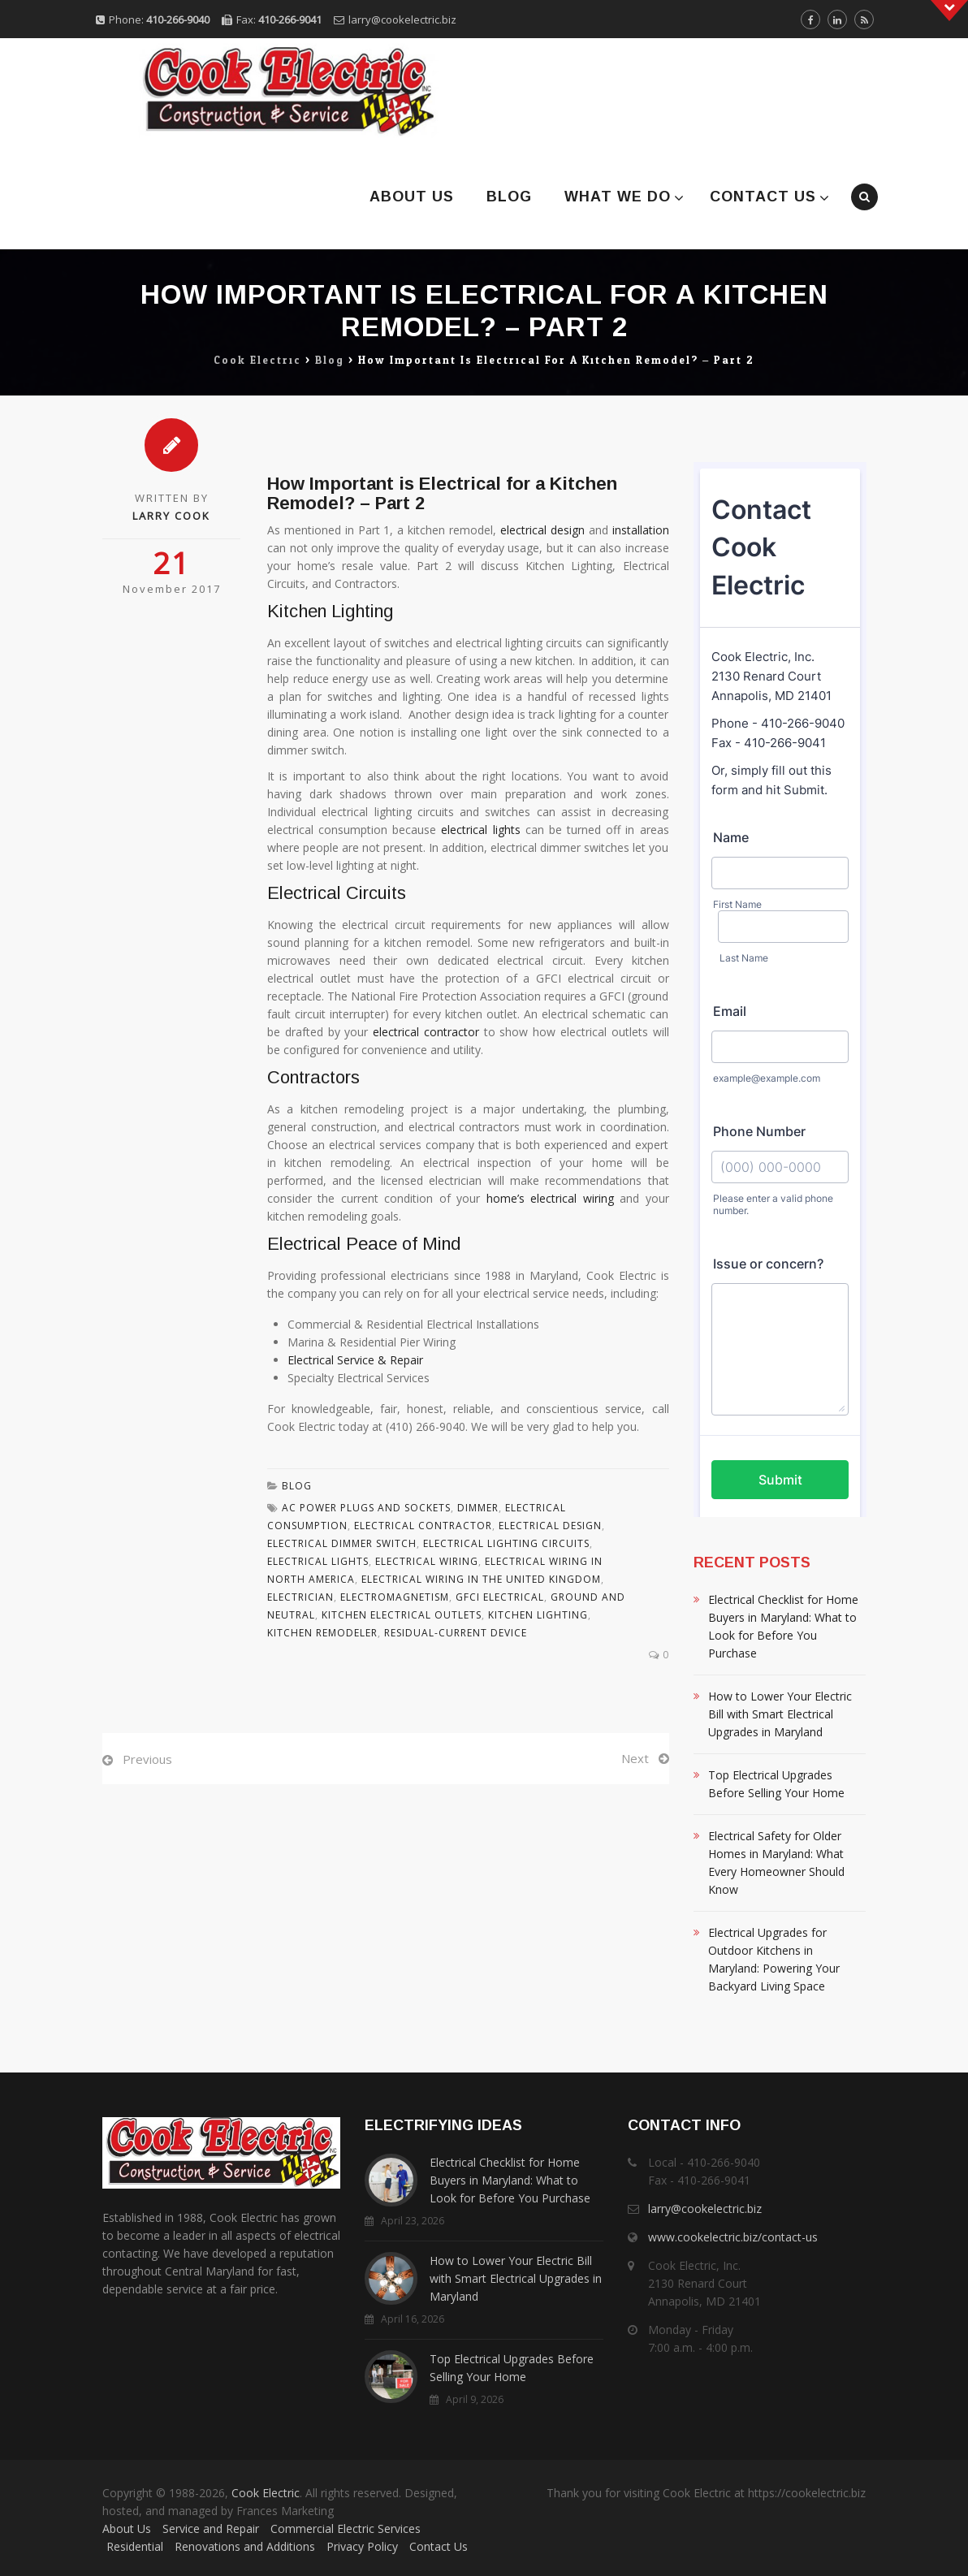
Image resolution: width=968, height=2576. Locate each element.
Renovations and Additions (245, 2546)
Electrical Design (550, 1525)
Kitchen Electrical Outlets (402, 1615)
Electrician (300, 1597)
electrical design (542, 530)
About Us (411, 196)
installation (640, 530)
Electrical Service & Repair (355, 1360)
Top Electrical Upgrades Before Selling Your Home (776, 1783)
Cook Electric (265, 2492)
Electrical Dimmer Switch (342, 1543)
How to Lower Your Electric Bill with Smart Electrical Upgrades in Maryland (780, 1714)
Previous (147, 1759)
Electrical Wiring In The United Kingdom (481, 1579)
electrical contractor (426, 1031)
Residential (134, 2546)
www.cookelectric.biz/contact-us (733, 2237)
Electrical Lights (318, 1561)
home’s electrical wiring (550, 1198)
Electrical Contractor (423, 1525)
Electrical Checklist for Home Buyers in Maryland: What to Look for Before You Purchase (783, 1626)
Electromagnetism (394, 1597)
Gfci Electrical (500, 1597)
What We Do (617, 196)
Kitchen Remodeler (322, 1633)
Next (635, 1758)
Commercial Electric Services (345, 2528)
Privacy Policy (362, 2546)
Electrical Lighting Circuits (506, 1543)
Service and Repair (210, 2528)
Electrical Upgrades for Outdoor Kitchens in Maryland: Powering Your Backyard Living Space (774, 1959)
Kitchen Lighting (538, 1615)
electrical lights (480, 829)
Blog (509, 196)
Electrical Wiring (426, 1561)
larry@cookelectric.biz (402, 19)
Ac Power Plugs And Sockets (366, 1508)
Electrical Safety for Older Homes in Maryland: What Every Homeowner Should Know (776, 1862)
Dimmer (478, 1508)
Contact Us (763, 196)
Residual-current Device (455, 1633)
